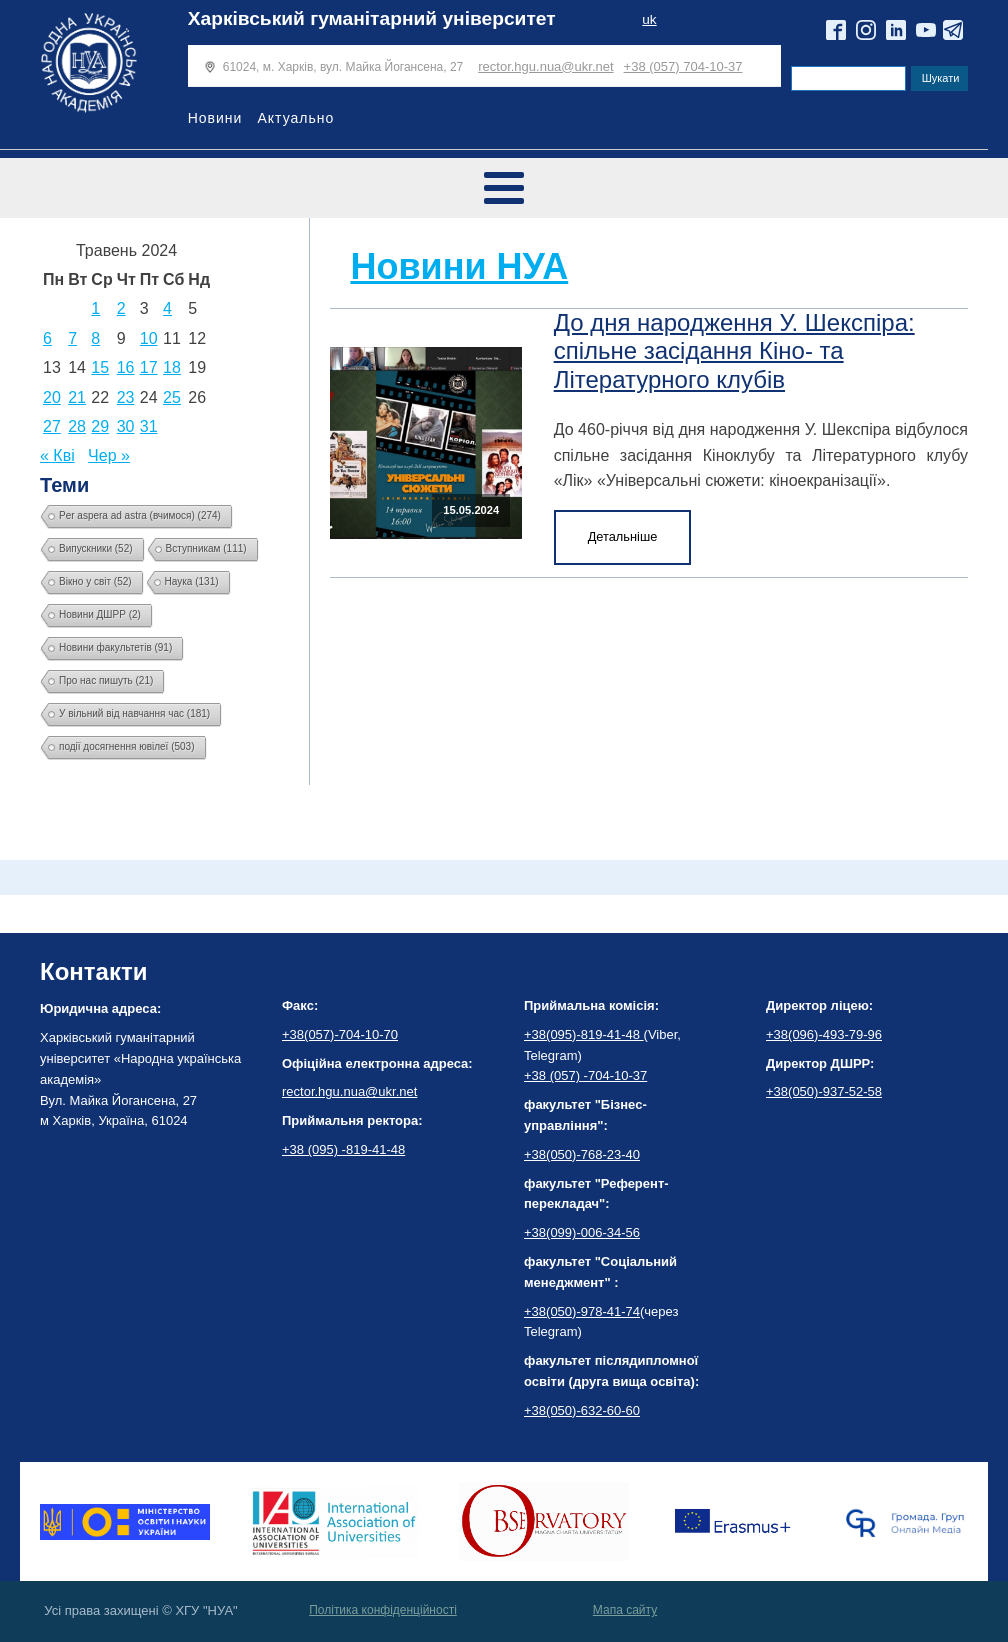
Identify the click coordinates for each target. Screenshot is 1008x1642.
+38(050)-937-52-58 (824, 1091)
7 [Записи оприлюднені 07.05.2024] (72, 338)
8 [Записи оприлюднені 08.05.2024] (95, 338)
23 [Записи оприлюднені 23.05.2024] (126, 397)
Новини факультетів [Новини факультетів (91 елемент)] (115, 647)
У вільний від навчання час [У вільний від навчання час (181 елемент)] (134, 713)
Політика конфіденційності (383, 1610)
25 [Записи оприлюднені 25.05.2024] (172, 397)
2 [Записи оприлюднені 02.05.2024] (121, 308)
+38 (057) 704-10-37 (683, 66)
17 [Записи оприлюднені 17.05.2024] (149, 367)
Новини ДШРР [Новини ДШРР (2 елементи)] (100, 614)
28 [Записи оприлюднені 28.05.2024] (77, 426)
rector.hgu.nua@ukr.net (545, 66)
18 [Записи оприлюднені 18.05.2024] (172, 367)
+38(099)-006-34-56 (582, 1232)
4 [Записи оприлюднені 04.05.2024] (167, 308)
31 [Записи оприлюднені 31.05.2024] (149, 426)
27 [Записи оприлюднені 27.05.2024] (52, 426)
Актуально (295, 118)
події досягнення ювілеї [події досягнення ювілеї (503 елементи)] (127, 746)
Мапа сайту (625, 1610)
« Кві (57, 455)
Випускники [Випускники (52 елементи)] (96, 548)
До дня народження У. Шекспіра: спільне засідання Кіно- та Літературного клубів (734, 351)
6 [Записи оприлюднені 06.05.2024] (47, 338)
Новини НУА (459, 266)
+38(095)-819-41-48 (584, 1034)
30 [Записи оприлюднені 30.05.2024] (126, 426)
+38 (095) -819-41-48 (343, 1149)
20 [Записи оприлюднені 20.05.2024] (52, 397)
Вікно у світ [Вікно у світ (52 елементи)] (95, 581)
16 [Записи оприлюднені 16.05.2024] (126, 367)
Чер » (109, 455)
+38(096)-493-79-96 (824, 1034)
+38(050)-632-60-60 (582, 1410)
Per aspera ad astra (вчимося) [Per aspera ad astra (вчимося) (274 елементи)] (140, 515)
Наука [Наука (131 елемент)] (192, 581)
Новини (215, 118)
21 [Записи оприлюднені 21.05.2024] (77, 397)
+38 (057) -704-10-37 (585, 1075)
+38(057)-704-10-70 (340, 1034)
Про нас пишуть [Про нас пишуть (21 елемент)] (106, 680)
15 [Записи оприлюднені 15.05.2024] (100, 367)
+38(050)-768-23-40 (582, 1154)
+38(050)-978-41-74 (582, 1311)
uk (649, 19)
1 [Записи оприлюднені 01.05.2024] (95, 308)
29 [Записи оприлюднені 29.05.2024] (100, 426)
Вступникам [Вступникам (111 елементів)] (206, 548)
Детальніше (623, 536)
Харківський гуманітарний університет (372, 18)
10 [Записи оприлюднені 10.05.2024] (149, 338)
